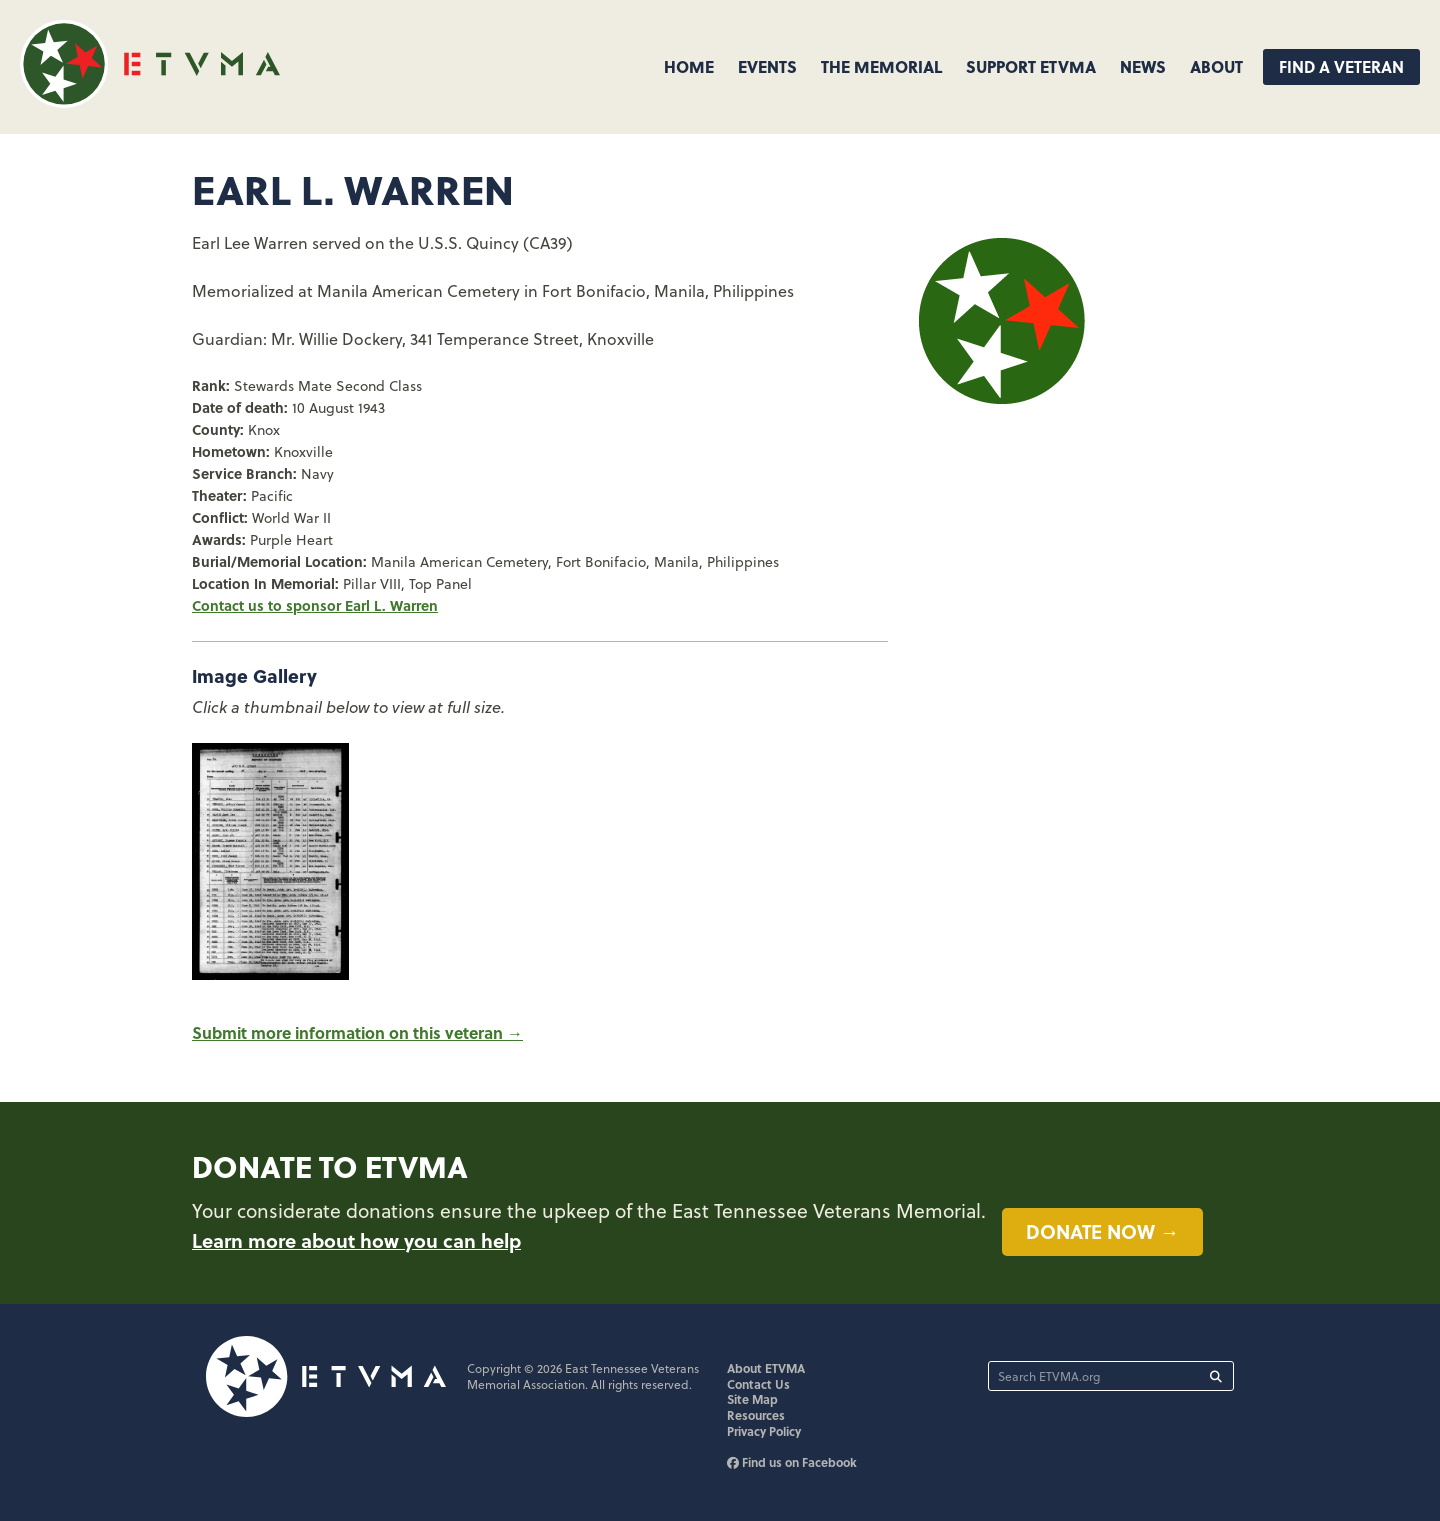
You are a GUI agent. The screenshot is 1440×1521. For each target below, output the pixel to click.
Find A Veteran (1341, 66)
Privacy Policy (764, 1431)
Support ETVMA (1031, 66)
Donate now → (1102, 1231)
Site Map (752, 1399)
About (1216, 66)
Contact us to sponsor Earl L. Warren (315, 605)
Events (767, 66)
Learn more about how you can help (356, 1240)
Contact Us (758, 1384)
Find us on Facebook (792, 1462)
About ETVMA (766, 1368)
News (1143, 66)
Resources (756, 1415)
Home (689, 66)
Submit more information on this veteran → (357, 1032)
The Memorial (881, 66)
